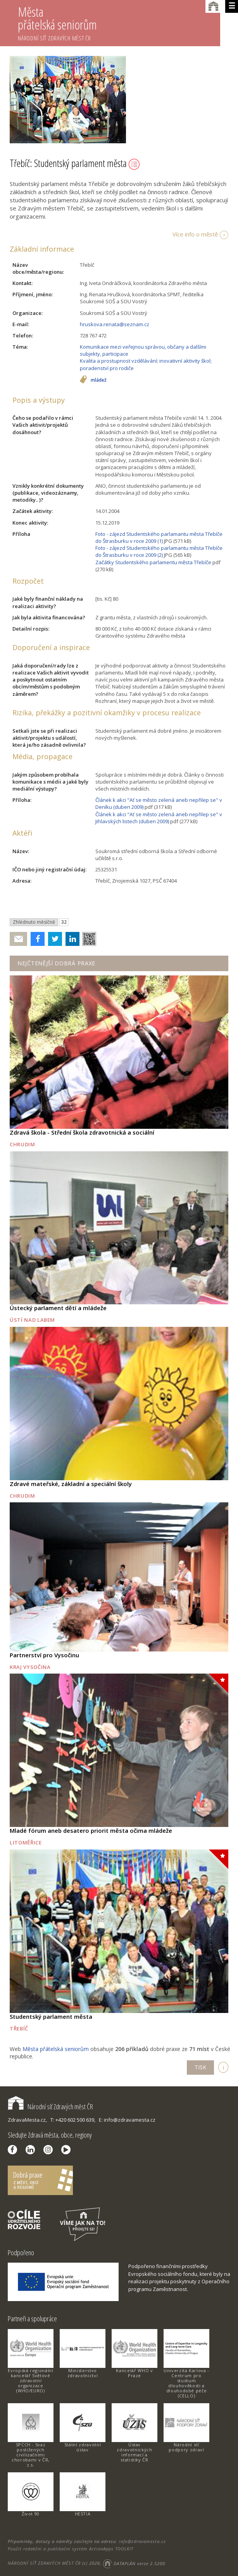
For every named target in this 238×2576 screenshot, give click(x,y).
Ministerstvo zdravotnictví (82, 2372)
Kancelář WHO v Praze (134, 2372)
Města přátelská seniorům (119, 22)
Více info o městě (195, 234)
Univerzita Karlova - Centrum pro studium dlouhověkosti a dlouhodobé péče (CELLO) (186, 2383)
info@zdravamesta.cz (142, 2541)
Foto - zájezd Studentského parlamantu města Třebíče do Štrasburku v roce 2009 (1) (158, 537)
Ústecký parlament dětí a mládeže (58, 1308)
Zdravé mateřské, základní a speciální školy (71, 1484)
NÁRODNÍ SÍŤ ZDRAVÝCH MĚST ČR (44, 2563)
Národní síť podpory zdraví (186, 2447)
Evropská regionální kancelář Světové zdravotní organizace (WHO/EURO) (30, 2380)
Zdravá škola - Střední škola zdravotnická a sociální (82, 1132)
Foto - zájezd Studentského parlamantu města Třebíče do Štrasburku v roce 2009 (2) (158, 551)
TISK (200, 2067)
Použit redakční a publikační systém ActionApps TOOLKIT (70, 2549)
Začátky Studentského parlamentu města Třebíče (153, 562)
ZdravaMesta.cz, (27, 2119)
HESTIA (83, 2514)
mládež (99, 380)
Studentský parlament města (51, 2016)
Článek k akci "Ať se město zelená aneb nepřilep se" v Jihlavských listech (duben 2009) (158, 818)
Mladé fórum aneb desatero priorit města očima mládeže (91, 1830)
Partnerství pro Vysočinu (44, 1655)
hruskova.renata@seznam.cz (114, 324)
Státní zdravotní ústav (82, 2447)
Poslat (18, 939)
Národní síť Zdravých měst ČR (50, 2106)
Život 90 (31, 2514)
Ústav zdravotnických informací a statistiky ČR (134, 2452)
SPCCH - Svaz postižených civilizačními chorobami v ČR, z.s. (31, 2455)
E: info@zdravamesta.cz (127, 2119)
